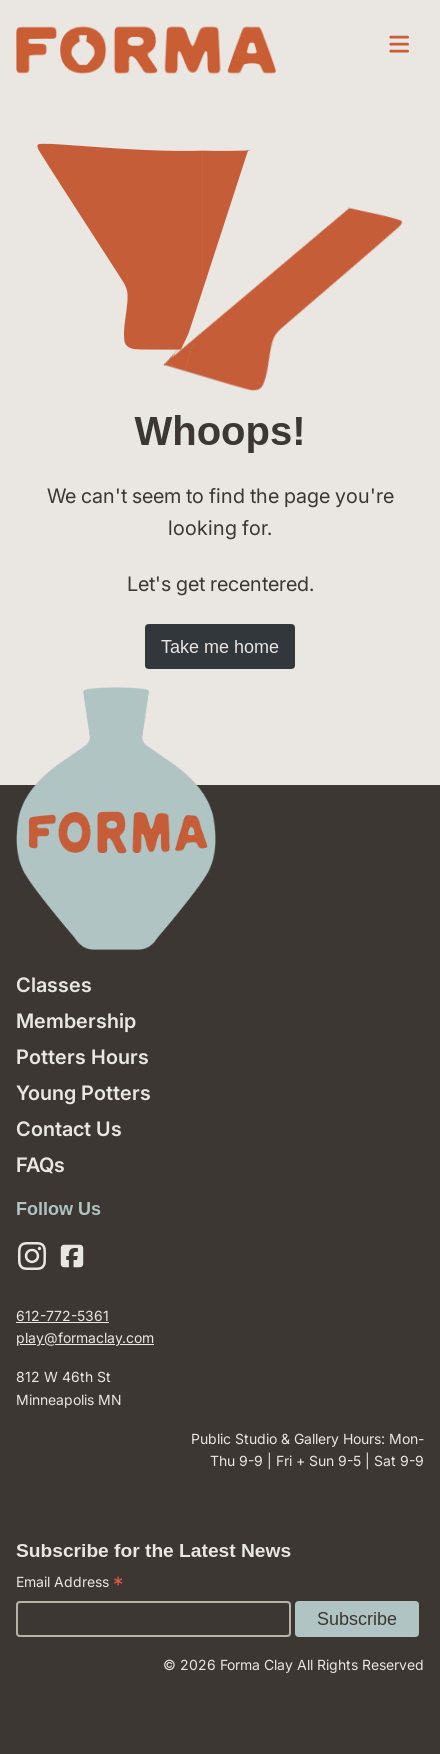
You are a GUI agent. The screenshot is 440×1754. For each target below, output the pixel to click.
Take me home (220, 647)
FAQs (40, 1165)
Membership (76, 1021)
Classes (54, 985)
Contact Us (69, 1129)
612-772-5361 (62, 1315)
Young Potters (83, 1093)
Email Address (69, 1584)
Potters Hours (82, 1057)
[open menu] (399, 44)
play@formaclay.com (85, 1337)
